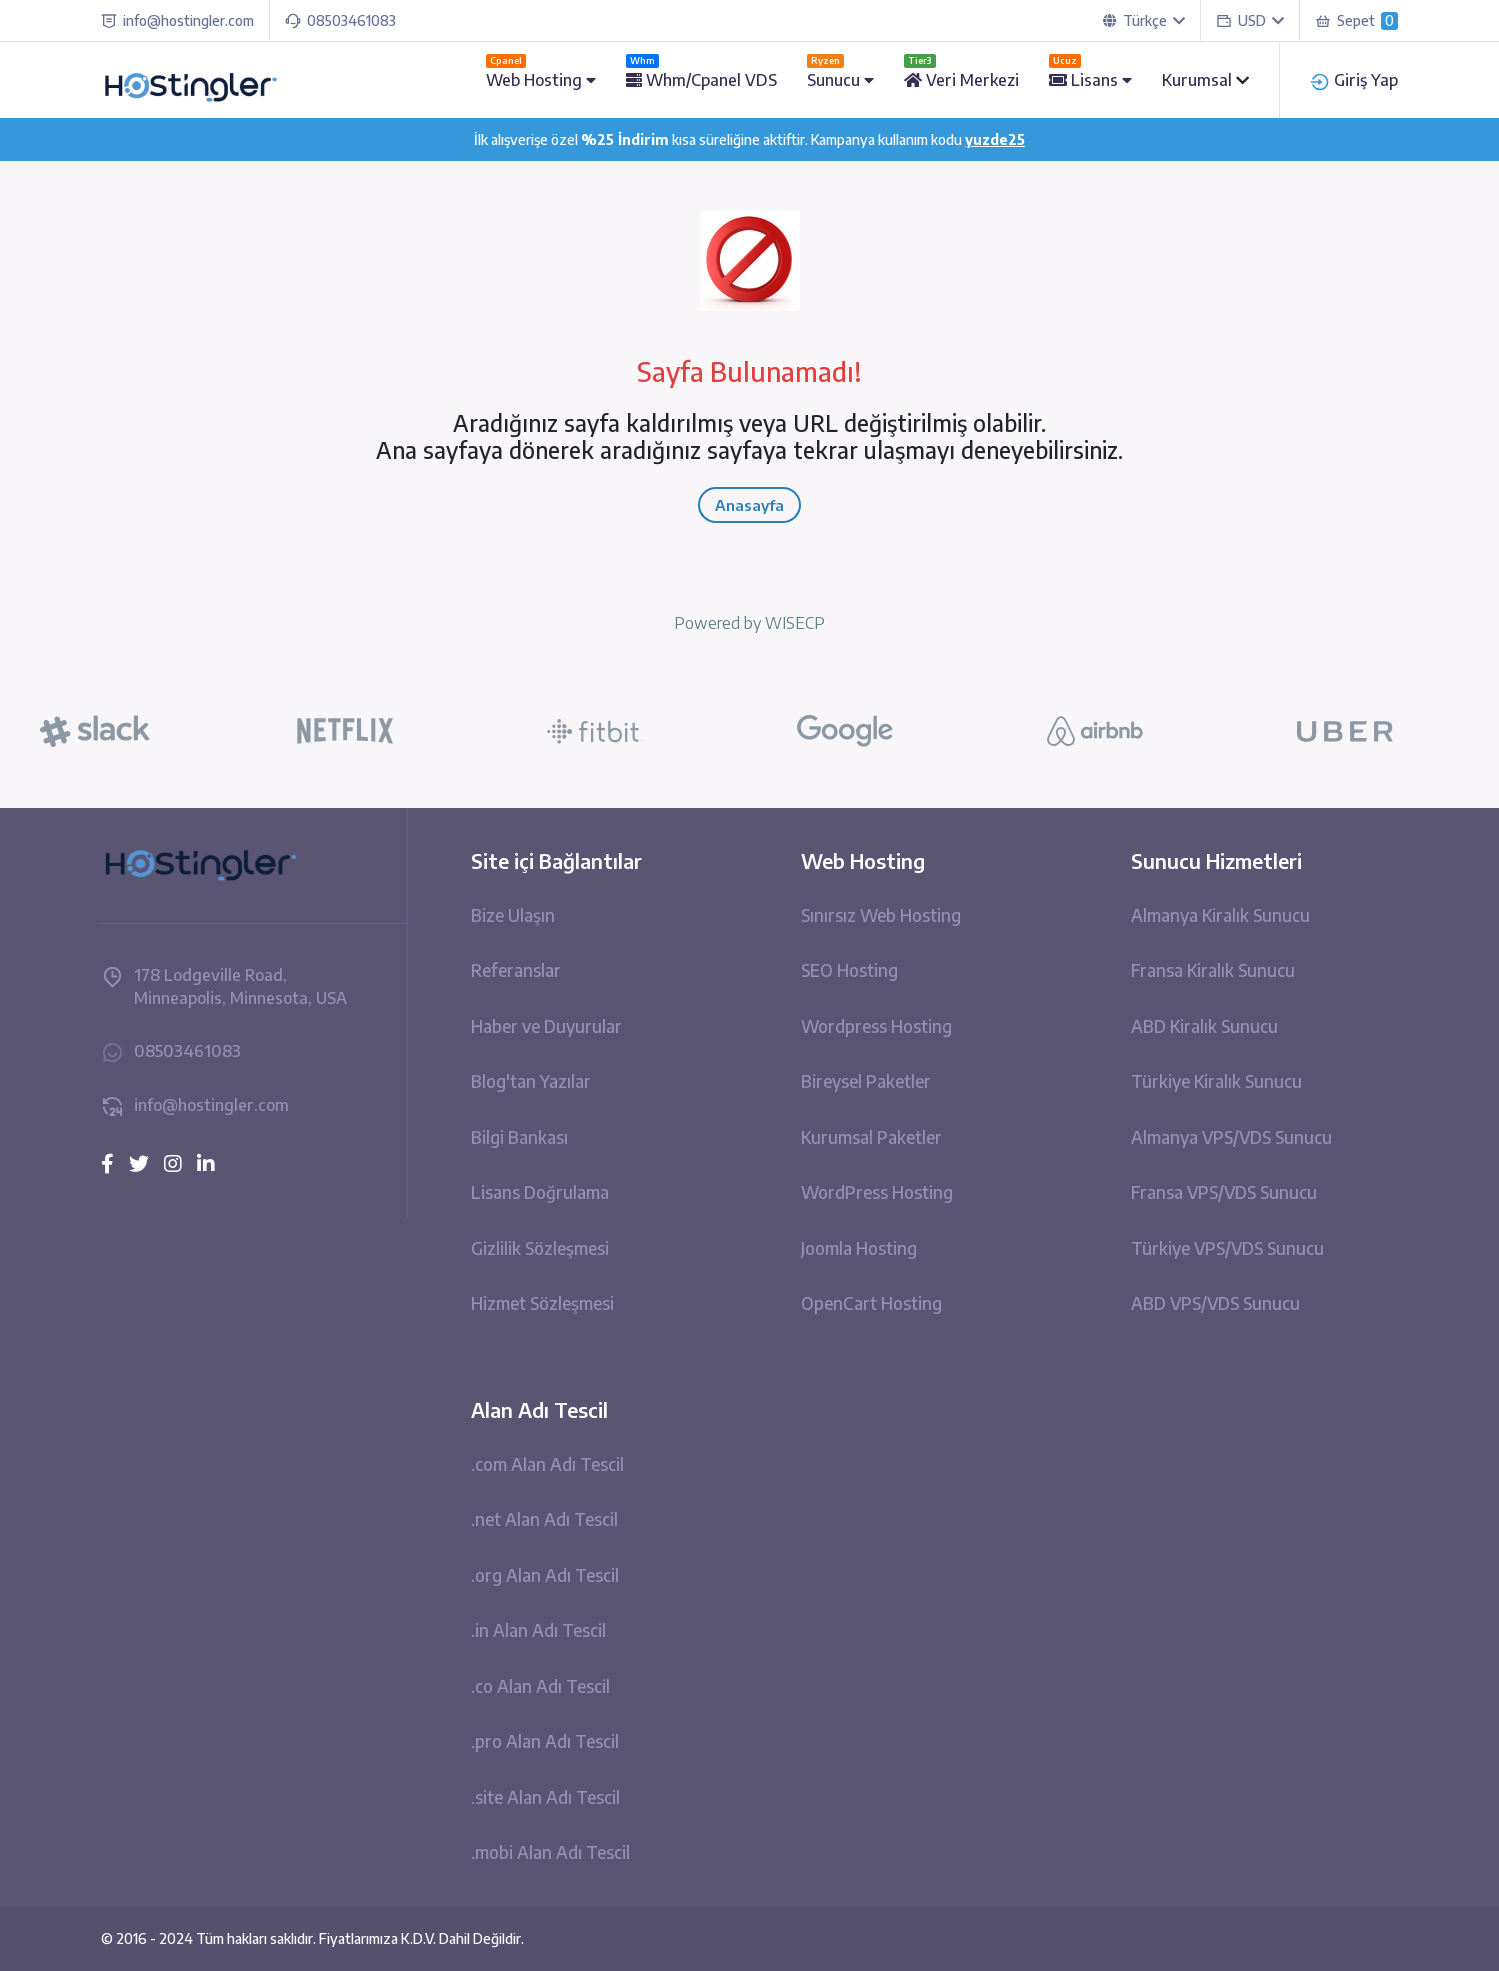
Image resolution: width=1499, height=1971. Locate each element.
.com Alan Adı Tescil (547, 1464)
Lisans (1090, 80)
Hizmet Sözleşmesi (542, 1303)
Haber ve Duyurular (546, 1026)
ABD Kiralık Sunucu (1204, 1026)
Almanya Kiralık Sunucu (1220, 915)
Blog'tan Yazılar (531, 1081)
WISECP (795, 623)
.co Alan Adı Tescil (540, 1686)
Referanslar (516, 970)
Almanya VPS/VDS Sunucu (1231, 1137)
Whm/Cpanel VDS (701, 80)
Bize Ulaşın (513, 915)
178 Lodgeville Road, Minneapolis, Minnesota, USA (224, 986)
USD (1250, 20)
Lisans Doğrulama (540, 1192)
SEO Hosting (849, 970)
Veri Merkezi (961, 80)
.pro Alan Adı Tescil (545, 1741)
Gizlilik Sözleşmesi (540, 1248)
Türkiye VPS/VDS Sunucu (1227, 1248)
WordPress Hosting (877, 1192)
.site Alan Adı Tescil (545, 1797)
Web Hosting (541, 80)
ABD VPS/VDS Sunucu (1215, 1303)
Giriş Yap (1354, 80)
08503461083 (340, 20)
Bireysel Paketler (866, 1081)
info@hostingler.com (177, 20)
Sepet (1356, 21)
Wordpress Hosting (876, 1026)
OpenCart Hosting (871, 1303)
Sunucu (840, 80)
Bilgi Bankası (519, 1137)
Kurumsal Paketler (871, 1137)
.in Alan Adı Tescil (538, 1630)
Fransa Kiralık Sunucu (1213, 970)
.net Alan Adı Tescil (544, 1519)
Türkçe (1144, 20)
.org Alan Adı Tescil (545, 1575)
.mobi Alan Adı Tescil (550, 1852)
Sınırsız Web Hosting (881, 915)
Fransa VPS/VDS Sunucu (1224, 1192)
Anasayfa (749, 505)
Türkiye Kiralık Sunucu (1216, 1081)
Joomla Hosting (859, 1248)
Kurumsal (1199, 80)
